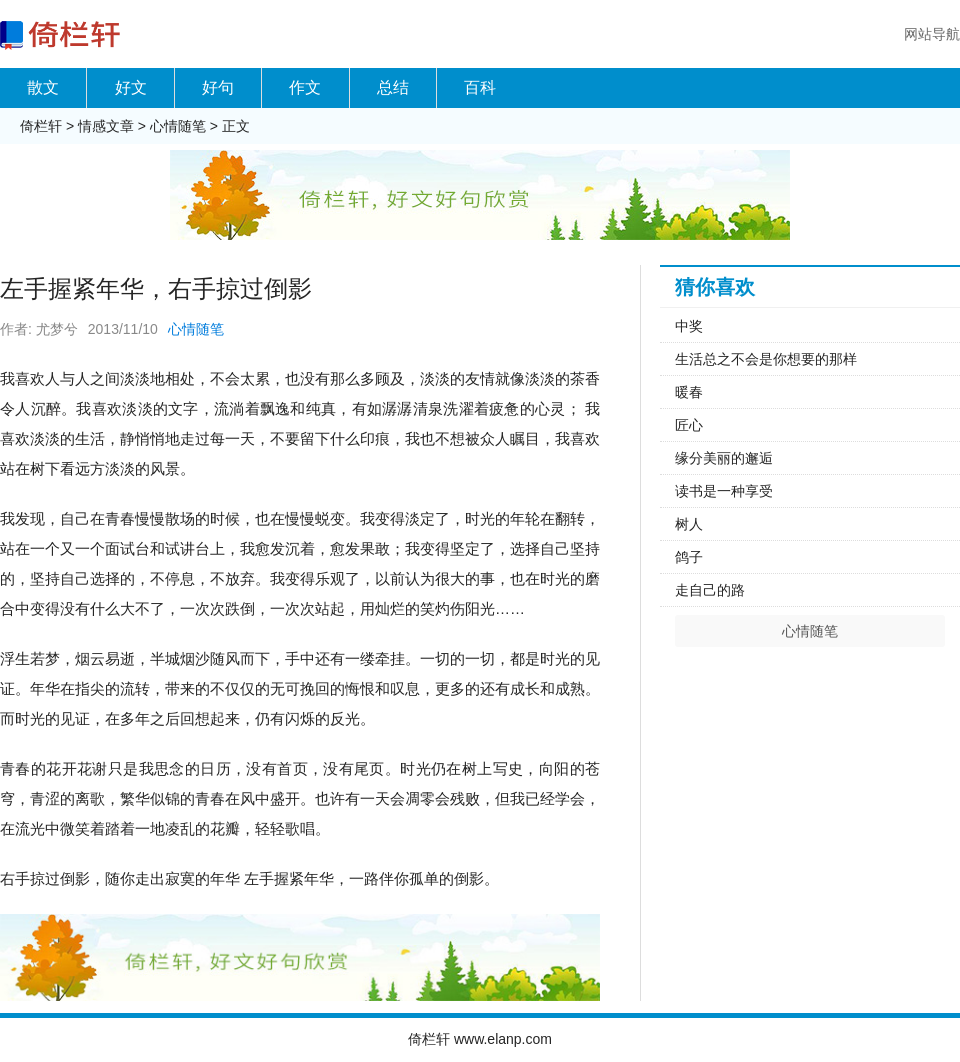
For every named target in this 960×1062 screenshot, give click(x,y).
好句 (218, 87)
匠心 (689, 425)
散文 (43, 87)
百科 (480, 87)
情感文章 (106, 126)
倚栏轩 (41, 126)
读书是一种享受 (724, 491)
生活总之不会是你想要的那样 (766, 359)
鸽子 (689, 557)
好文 (131, 87)
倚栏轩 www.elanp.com (480, 1039)
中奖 (689, 326)
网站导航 (932, 34)
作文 (305, 87)
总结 (393, 87)
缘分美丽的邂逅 (724, 458)
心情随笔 (178, 126)
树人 (689, 524)
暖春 (689, 392)
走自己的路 (710, 590)
